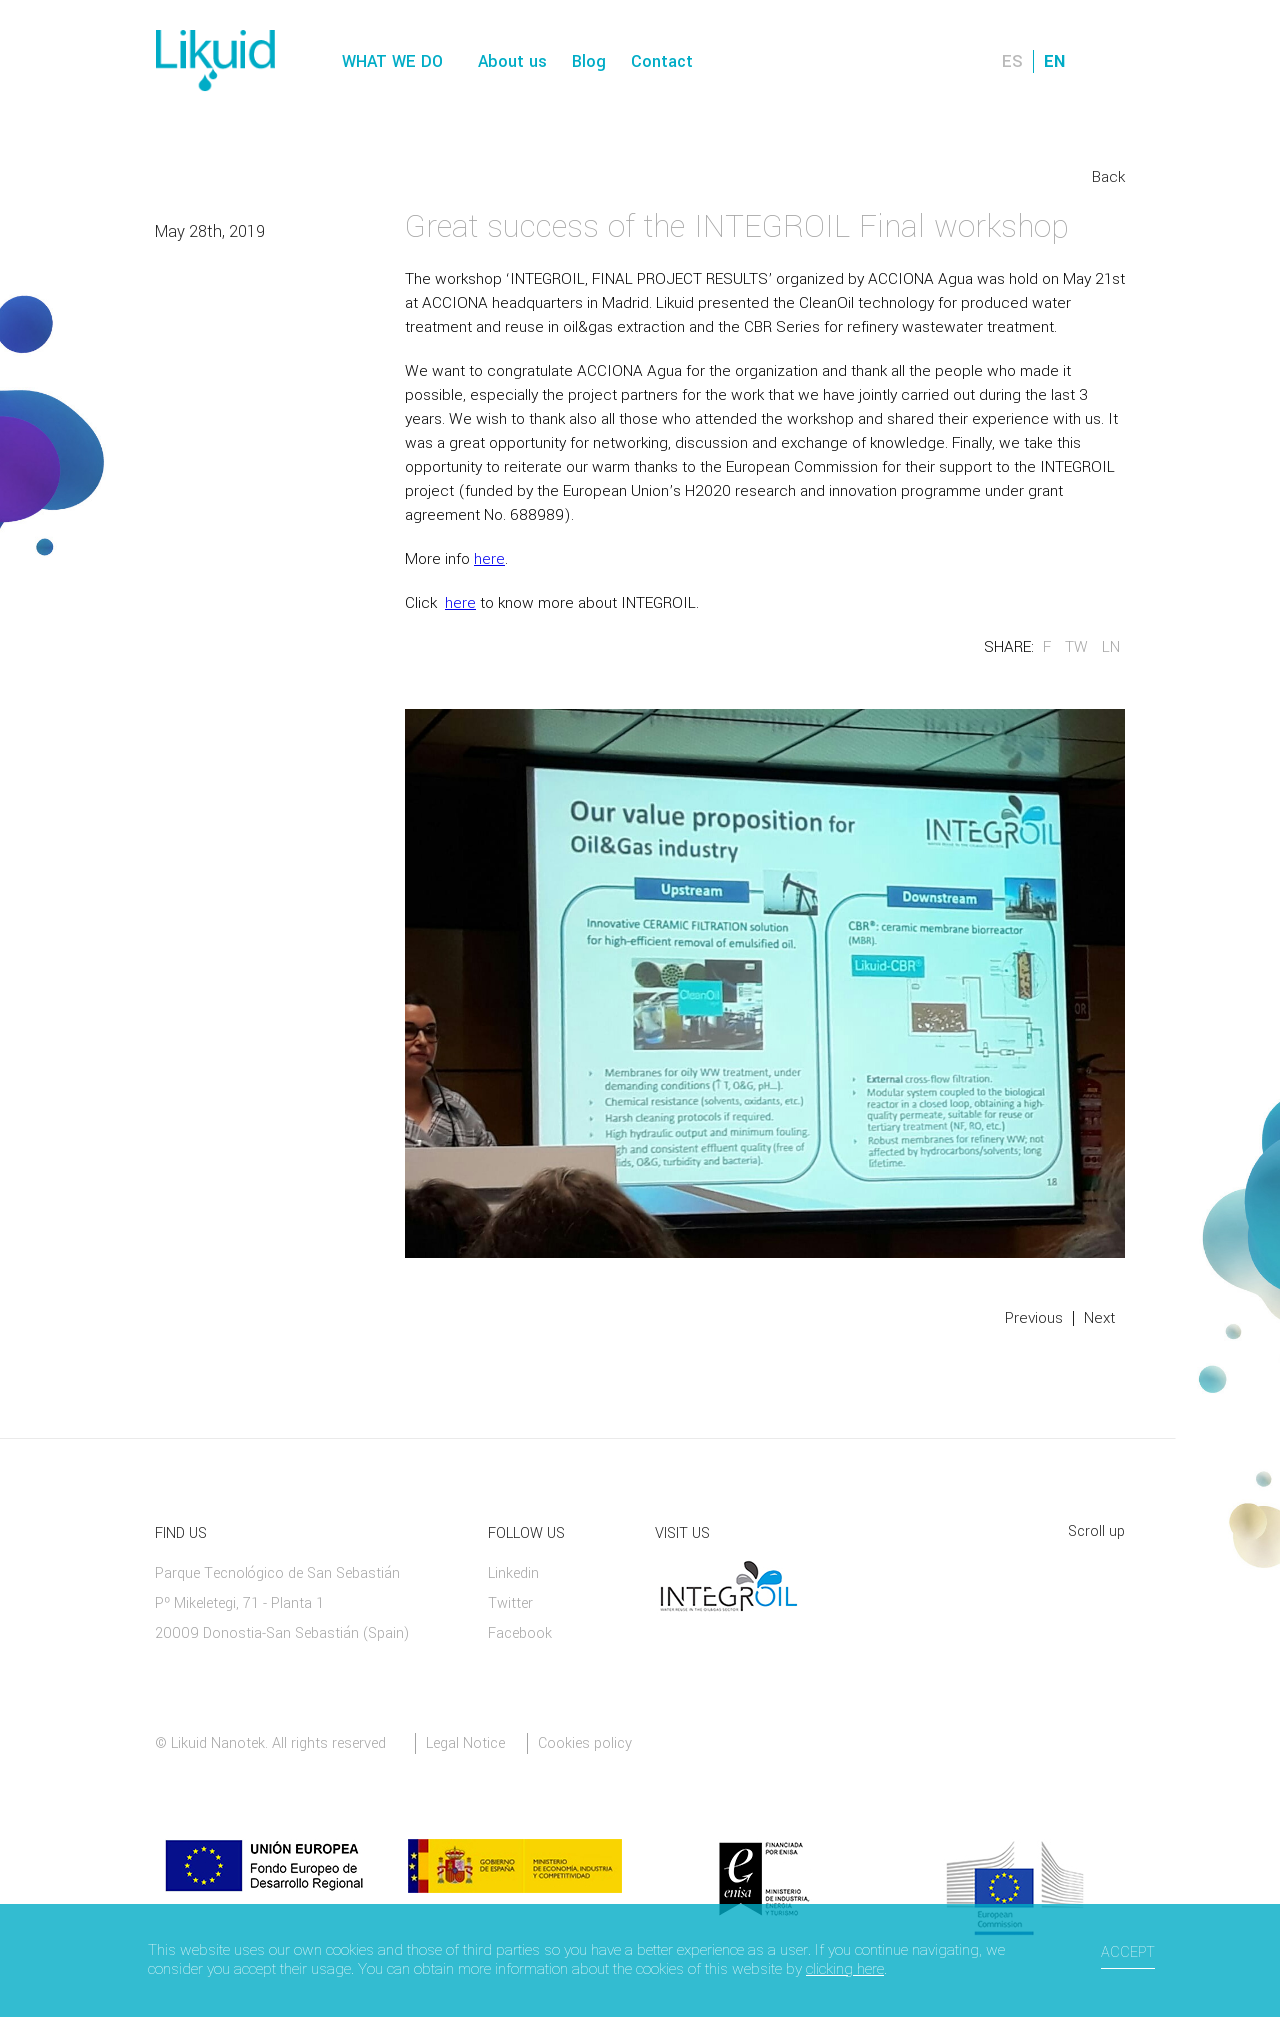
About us (512, 61)
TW (1076, 647)
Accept (1128, 1952)
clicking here (845, 1969)
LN (1111, 647)
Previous (1034, 1318)
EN (1054, 61)
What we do (392, 61)
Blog (589, 61)
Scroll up (1096, 1531)
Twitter (510, 1603)
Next (1099, 1318)
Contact (662, 61)
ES (1012, 61)
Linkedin (513, 1573)
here (489, 559)
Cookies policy (585, 1743)
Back (1108, 177)
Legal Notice (465, 1743)
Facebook (520, 1633)
